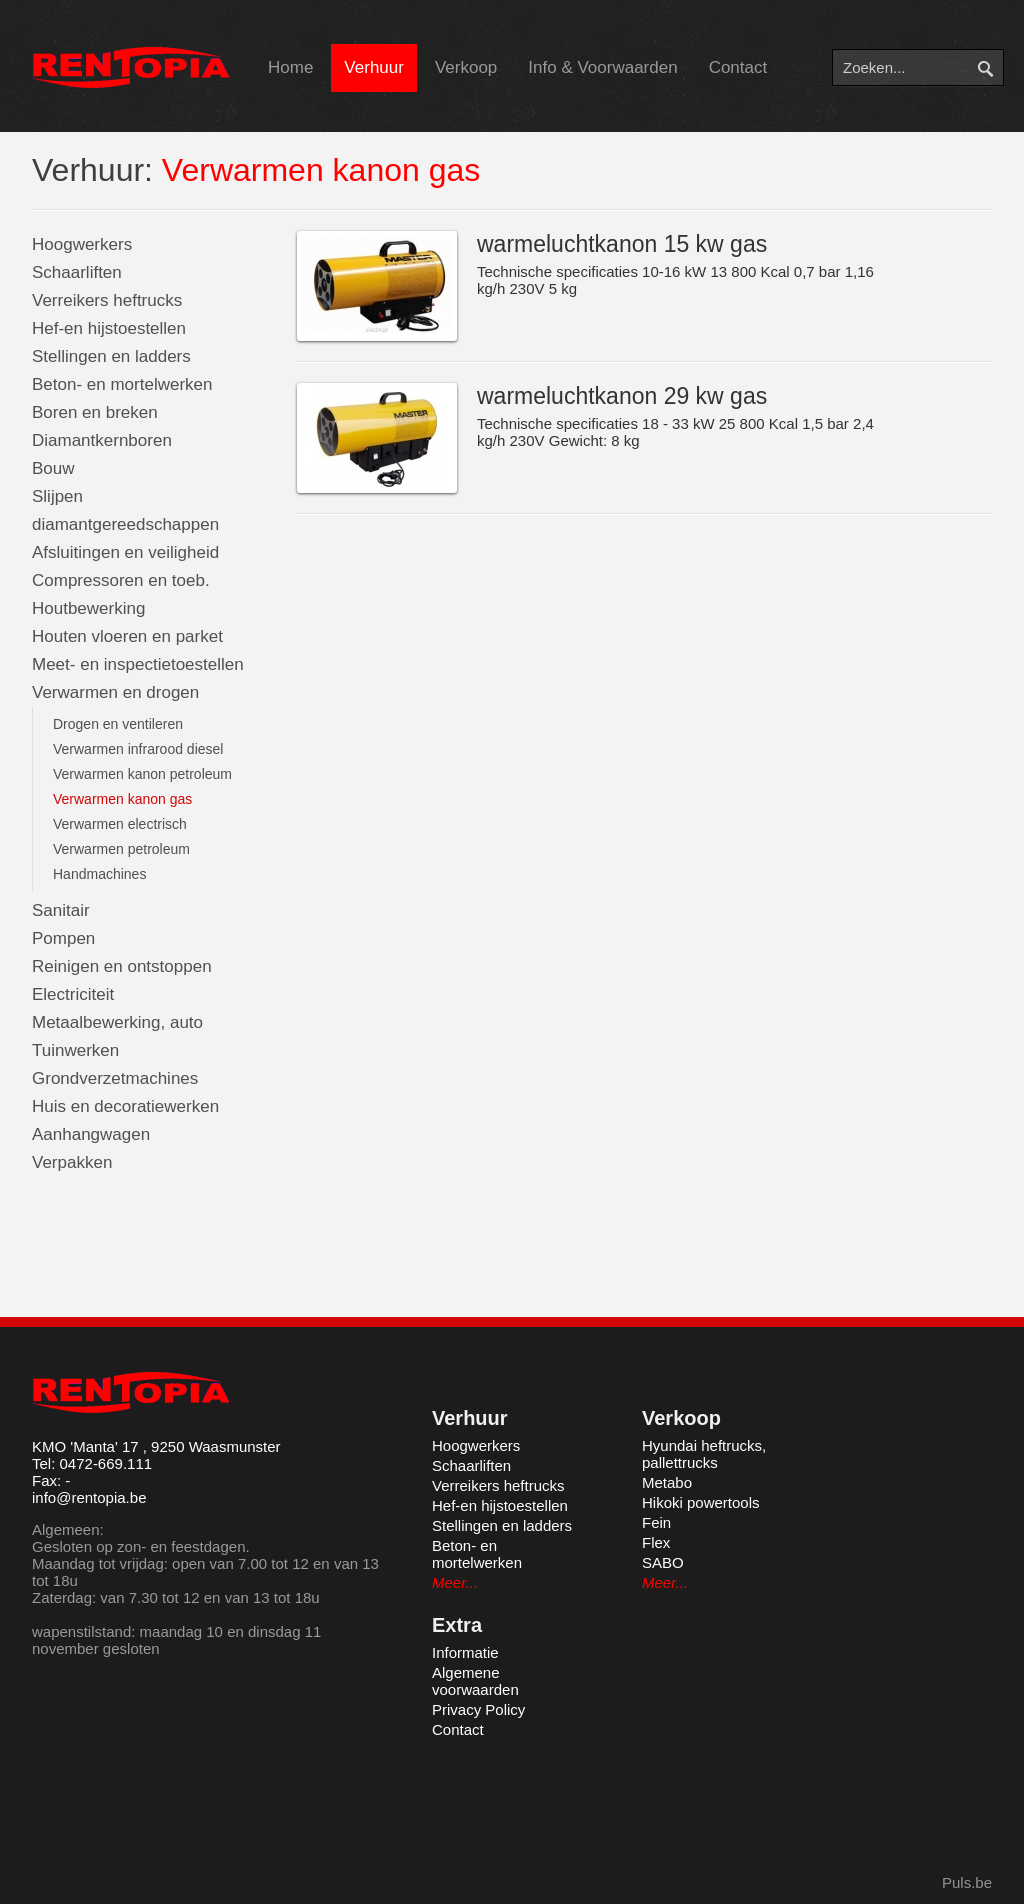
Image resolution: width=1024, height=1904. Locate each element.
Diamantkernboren (102, 440)
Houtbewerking (88, 608)
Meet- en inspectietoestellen (138, 664)
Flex (656, 1542)
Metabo (667, 1482)
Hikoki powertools (701, 1502)
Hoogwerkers (82, 244)
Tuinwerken (75, 1050)
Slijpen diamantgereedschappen (125, 510)
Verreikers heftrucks (107, 300)
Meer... (455, 1582)
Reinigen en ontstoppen (122, 966)
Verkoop (466, 67)
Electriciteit (73, 994)
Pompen (63, 938)
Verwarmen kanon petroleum (142, 774)
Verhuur (374, 67)
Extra (457, 1625)
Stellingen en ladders (111, 356)
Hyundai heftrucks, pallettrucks (704, 1454)
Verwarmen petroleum (121, 849)
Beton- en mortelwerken (122, 384)
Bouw (53, 468)
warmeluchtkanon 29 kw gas (622, 396)
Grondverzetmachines (115, 1078)
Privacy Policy (478, 1709)
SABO (663, 1562)
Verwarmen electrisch (120, 824)
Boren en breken (95, 412)
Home (290, 67)
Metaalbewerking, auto (117, 1022)
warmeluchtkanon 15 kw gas (622, 244)
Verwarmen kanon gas (122, 799)
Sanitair (61, 910)
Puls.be (967, 1882)
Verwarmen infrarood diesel (138, 749)
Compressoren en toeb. (121, 580)
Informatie (465, 1652)
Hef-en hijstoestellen (109, 328)
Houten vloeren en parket (127, 636)
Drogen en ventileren (118, 724)
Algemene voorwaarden (475, 1681)
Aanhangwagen (91, 1134)
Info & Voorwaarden (602, 67)
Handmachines (99, 874)
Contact (738, 67)
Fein (656, 1522)
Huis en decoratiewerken (125, 1106)
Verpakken (72, 1162)
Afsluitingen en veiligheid (125, 552)
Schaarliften (77, 272)
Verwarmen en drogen (115, 692)
